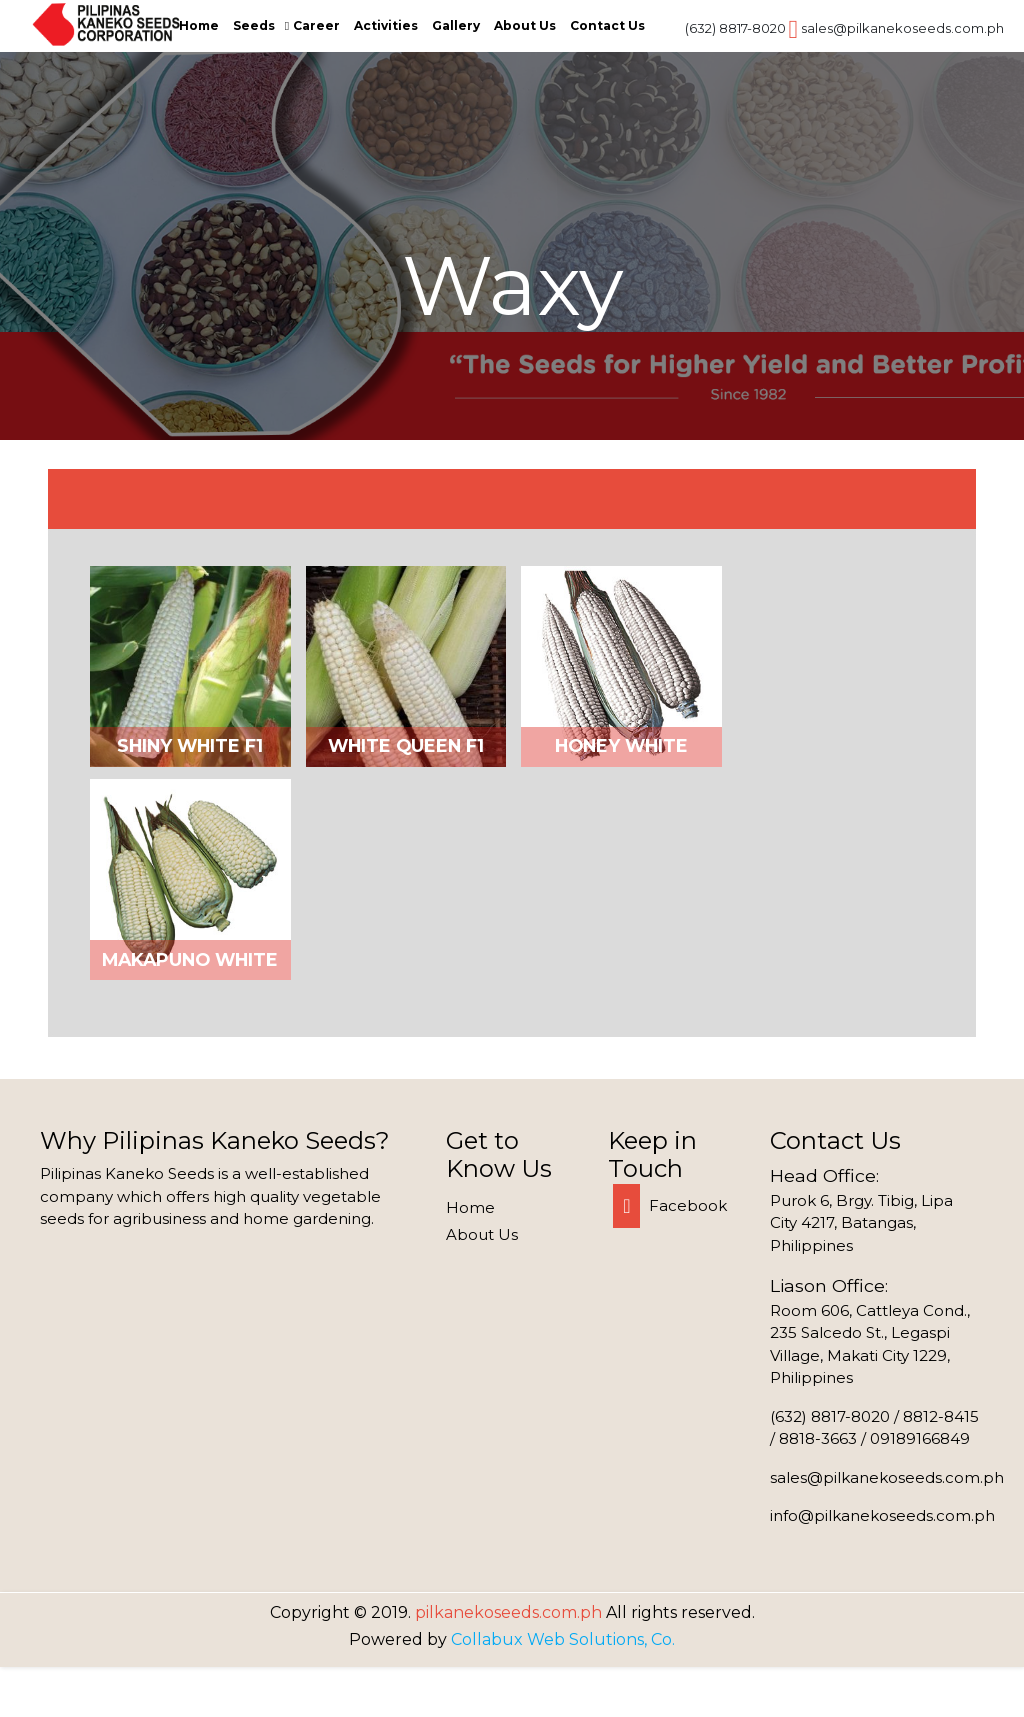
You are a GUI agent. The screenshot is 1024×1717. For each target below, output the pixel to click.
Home (199, 25)
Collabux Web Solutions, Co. (563, 1639)
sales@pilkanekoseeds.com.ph (902, 28)
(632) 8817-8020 (735, 28)
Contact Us (607, 25)
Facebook (670, 1205)
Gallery (456, 25)
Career (316, 25)
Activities (386, 25)
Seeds (254, 25)
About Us (525, 25)
